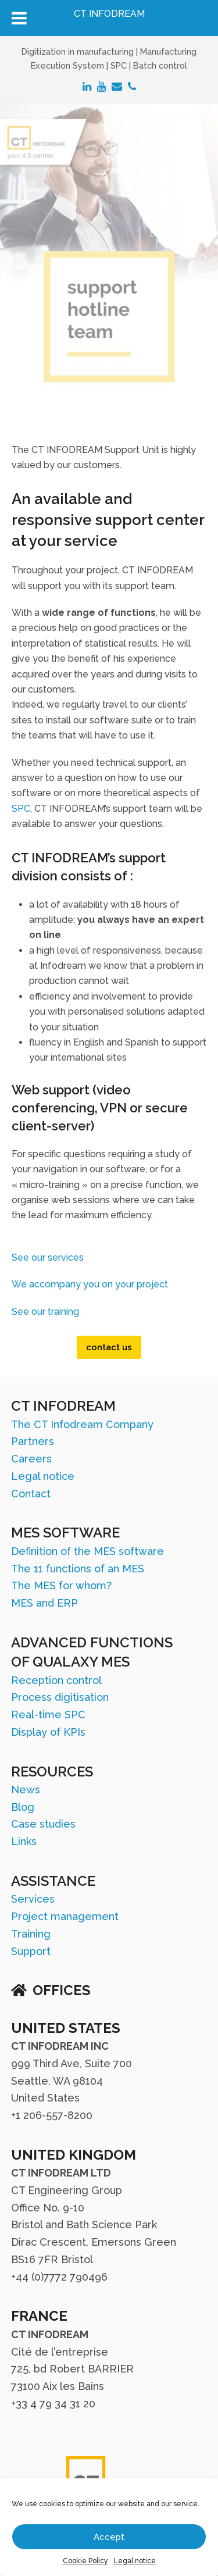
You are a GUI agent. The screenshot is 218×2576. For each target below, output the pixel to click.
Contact (31, 1493)
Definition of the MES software (87, 1551)
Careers (31, 1459)
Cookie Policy (85, 2561)
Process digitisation (60, 1697)
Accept (109, 2537)
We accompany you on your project (90, 1284)
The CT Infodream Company (82, 1424)
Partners (32, 1441)
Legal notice (135, 2561)
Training (31, 1934)
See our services (48, 1257)
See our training (45, 1311)
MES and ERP (44, 1603)
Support (31, 1951)
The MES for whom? (61, 1585)
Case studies (43, 1824)
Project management (65, 1916)
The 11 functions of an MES (77, 1568)
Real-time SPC (48, 1714)
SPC (21, 808)
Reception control (56, 1680)
